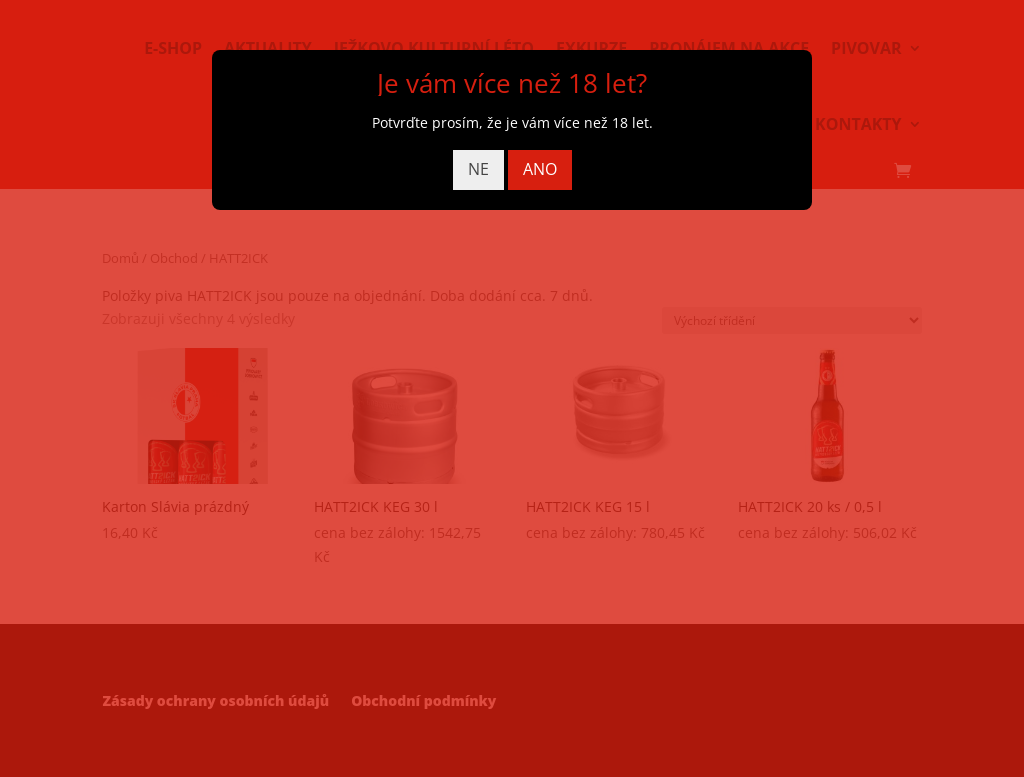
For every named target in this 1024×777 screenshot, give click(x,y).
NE (478, 169)
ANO (540, 169)
